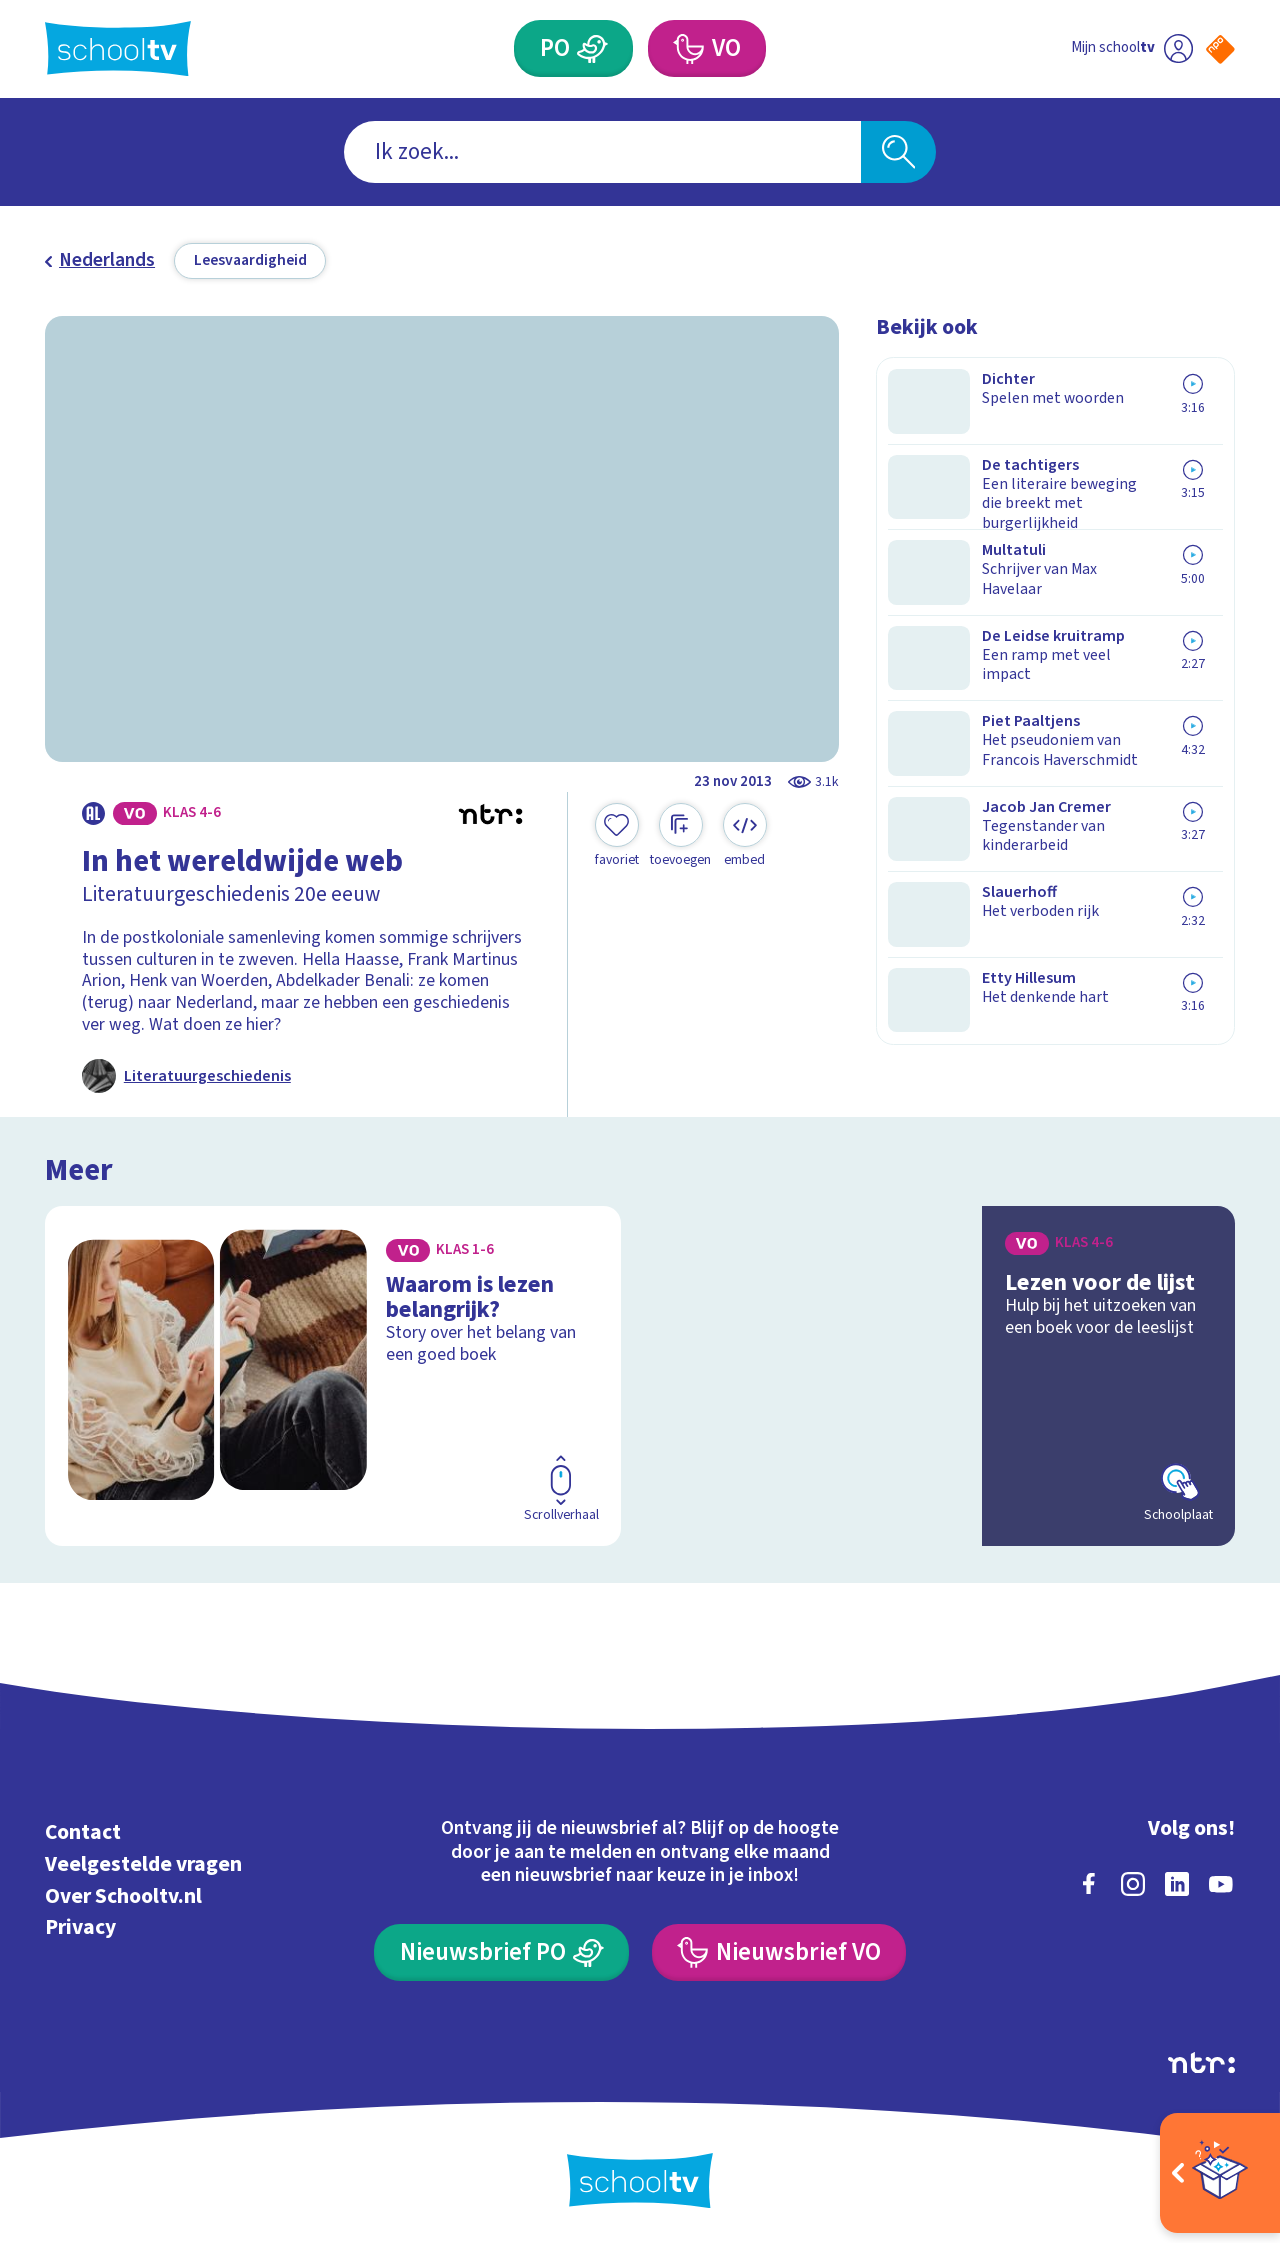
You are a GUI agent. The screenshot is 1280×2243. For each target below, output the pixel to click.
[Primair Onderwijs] (593, 48)
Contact (83, 1829)
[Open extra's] (1220, 2173)
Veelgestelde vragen (143, 1861)
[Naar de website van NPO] (1220, 49)
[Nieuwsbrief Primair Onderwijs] (501, 1949)
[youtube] (1221, 1881)
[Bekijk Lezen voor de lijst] (947, 1373)
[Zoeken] (898, 152)
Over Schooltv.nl (123, 1893)
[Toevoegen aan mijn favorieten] (617, 836)
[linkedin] (1177, 1881)
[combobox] (602, 152)
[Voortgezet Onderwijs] (687, 48)
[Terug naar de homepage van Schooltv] (118, 48)
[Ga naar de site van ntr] (1201, 2060)
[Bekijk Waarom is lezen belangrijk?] (333, 1373)
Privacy (80, 1924)
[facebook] (1089, 1881)
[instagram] (1133, 1881)
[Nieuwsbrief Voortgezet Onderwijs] (779, 1949)
